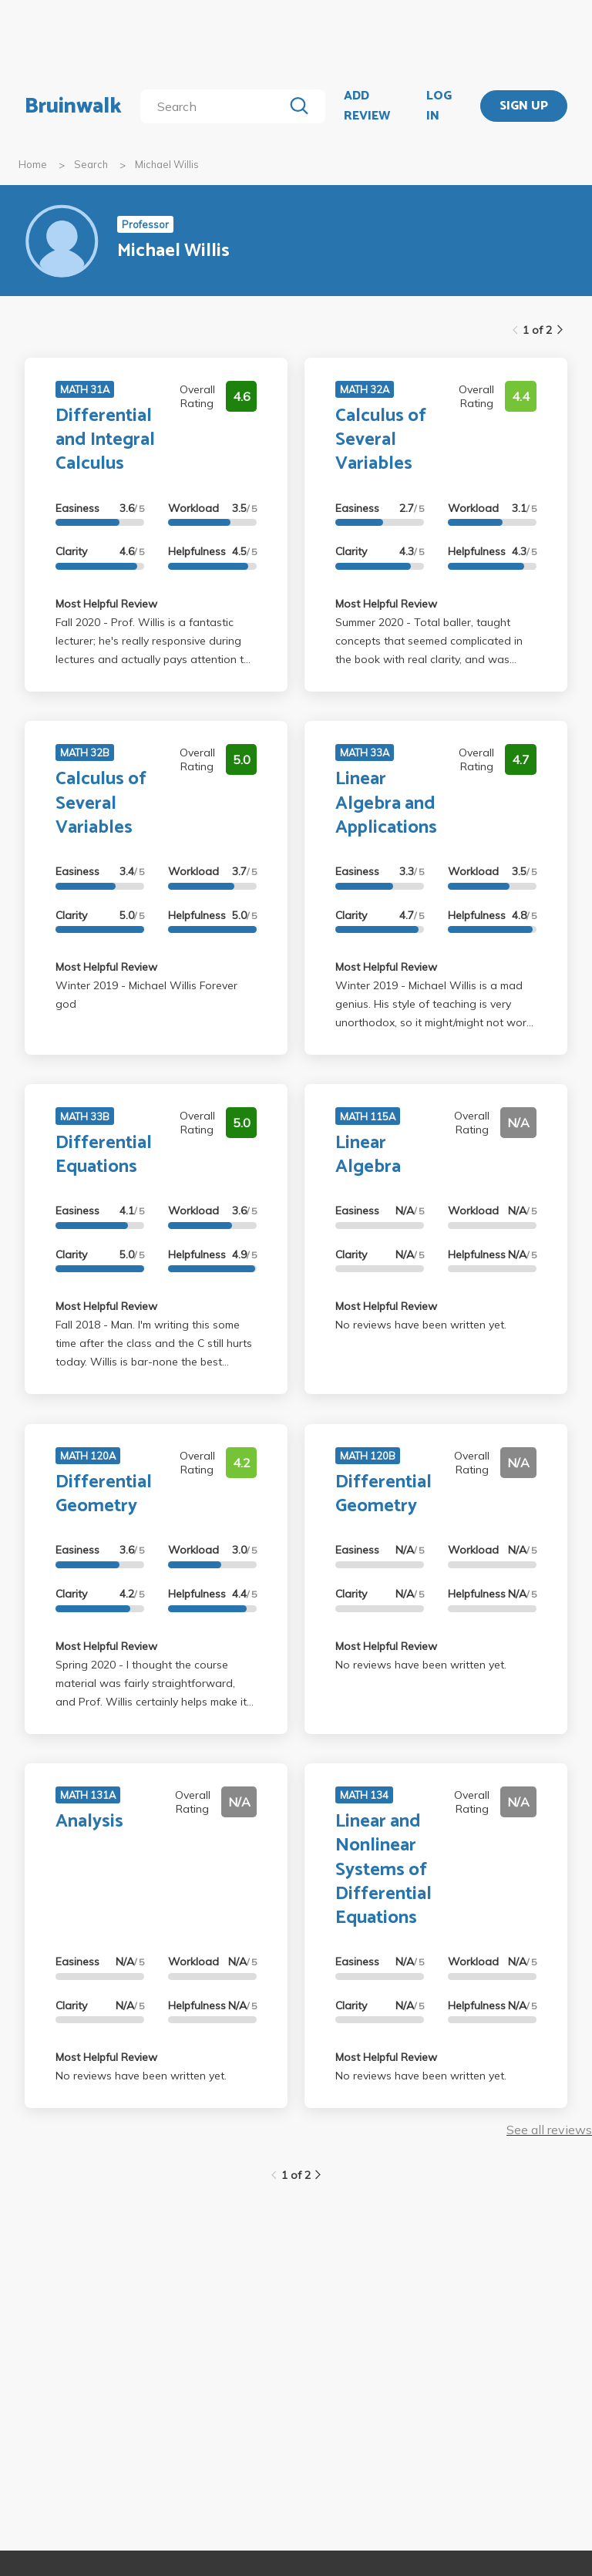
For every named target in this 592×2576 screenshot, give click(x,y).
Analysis (89, 1822)
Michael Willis (167, 164)
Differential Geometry (104, 1494)
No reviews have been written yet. (420, 1325)
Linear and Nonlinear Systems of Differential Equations (383, 1870)
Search (91, 164)
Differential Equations (104, 1155)
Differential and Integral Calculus (105, 440)
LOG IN (439, 106)
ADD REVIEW (367, 106)
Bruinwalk (73, 106)
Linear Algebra (368, 1155)
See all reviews (549, 2129)
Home (32, 164)
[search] (214, 106)
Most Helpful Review (106, 604)
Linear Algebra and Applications (386, 803)
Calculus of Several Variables (380, 440)
